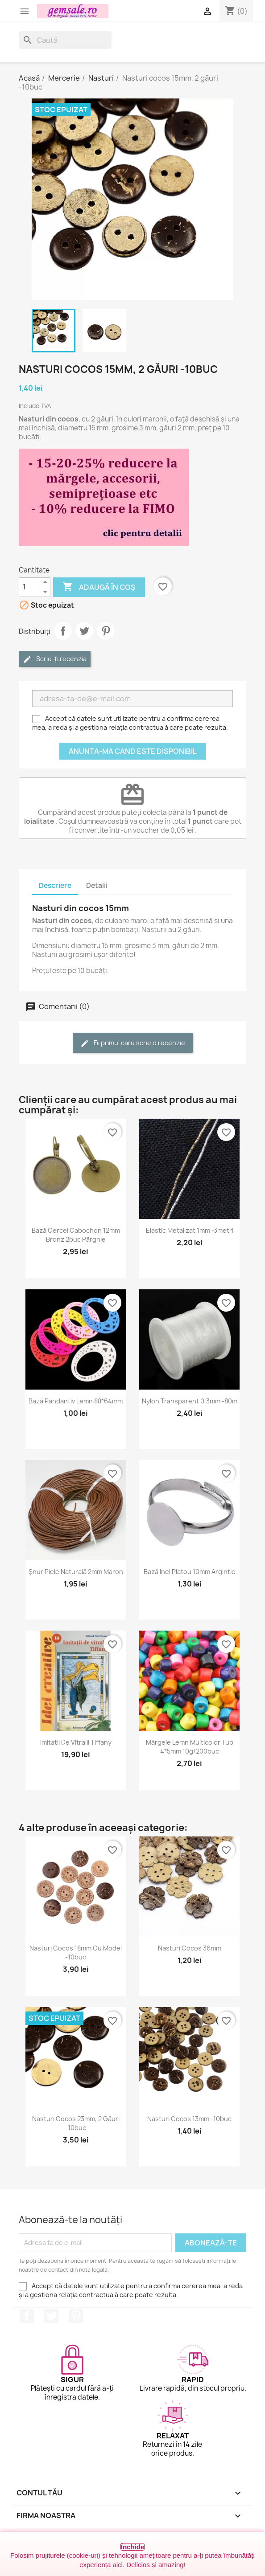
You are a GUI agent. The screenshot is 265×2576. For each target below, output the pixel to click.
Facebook (27, 2316)
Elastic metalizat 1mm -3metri (189, 1230)
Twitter (51, 2316)
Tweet (84, 631)
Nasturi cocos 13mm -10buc (189, 2118)
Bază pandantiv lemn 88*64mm (76, 1401)
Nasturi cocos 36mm (189, 1948)
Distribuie (63, 631)
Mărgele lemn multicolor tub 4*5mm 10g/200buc (189, 1746)
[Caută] (65, 40)
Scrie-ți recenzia (55, 659)
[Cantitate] (29, 587)
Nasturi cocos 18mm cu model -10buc (75, 1952)
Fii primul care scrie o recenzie (132, 1043)
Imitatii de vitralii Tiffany (76, 1742)
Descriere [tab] (55, 885)
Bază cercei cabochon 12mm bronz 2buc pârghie (76, 1234)
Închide (133, 2547)
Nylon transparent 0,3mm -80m (189, 1401)
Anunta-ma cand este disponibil (133, 751)
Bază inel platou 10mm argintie (190, 1571)
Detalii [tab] (97, 885)
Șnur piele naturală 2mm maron (76, 1571)
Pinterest (106, 631)
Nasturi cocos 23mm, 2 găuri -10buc (76, 2123)
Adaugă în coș (99, 587)
